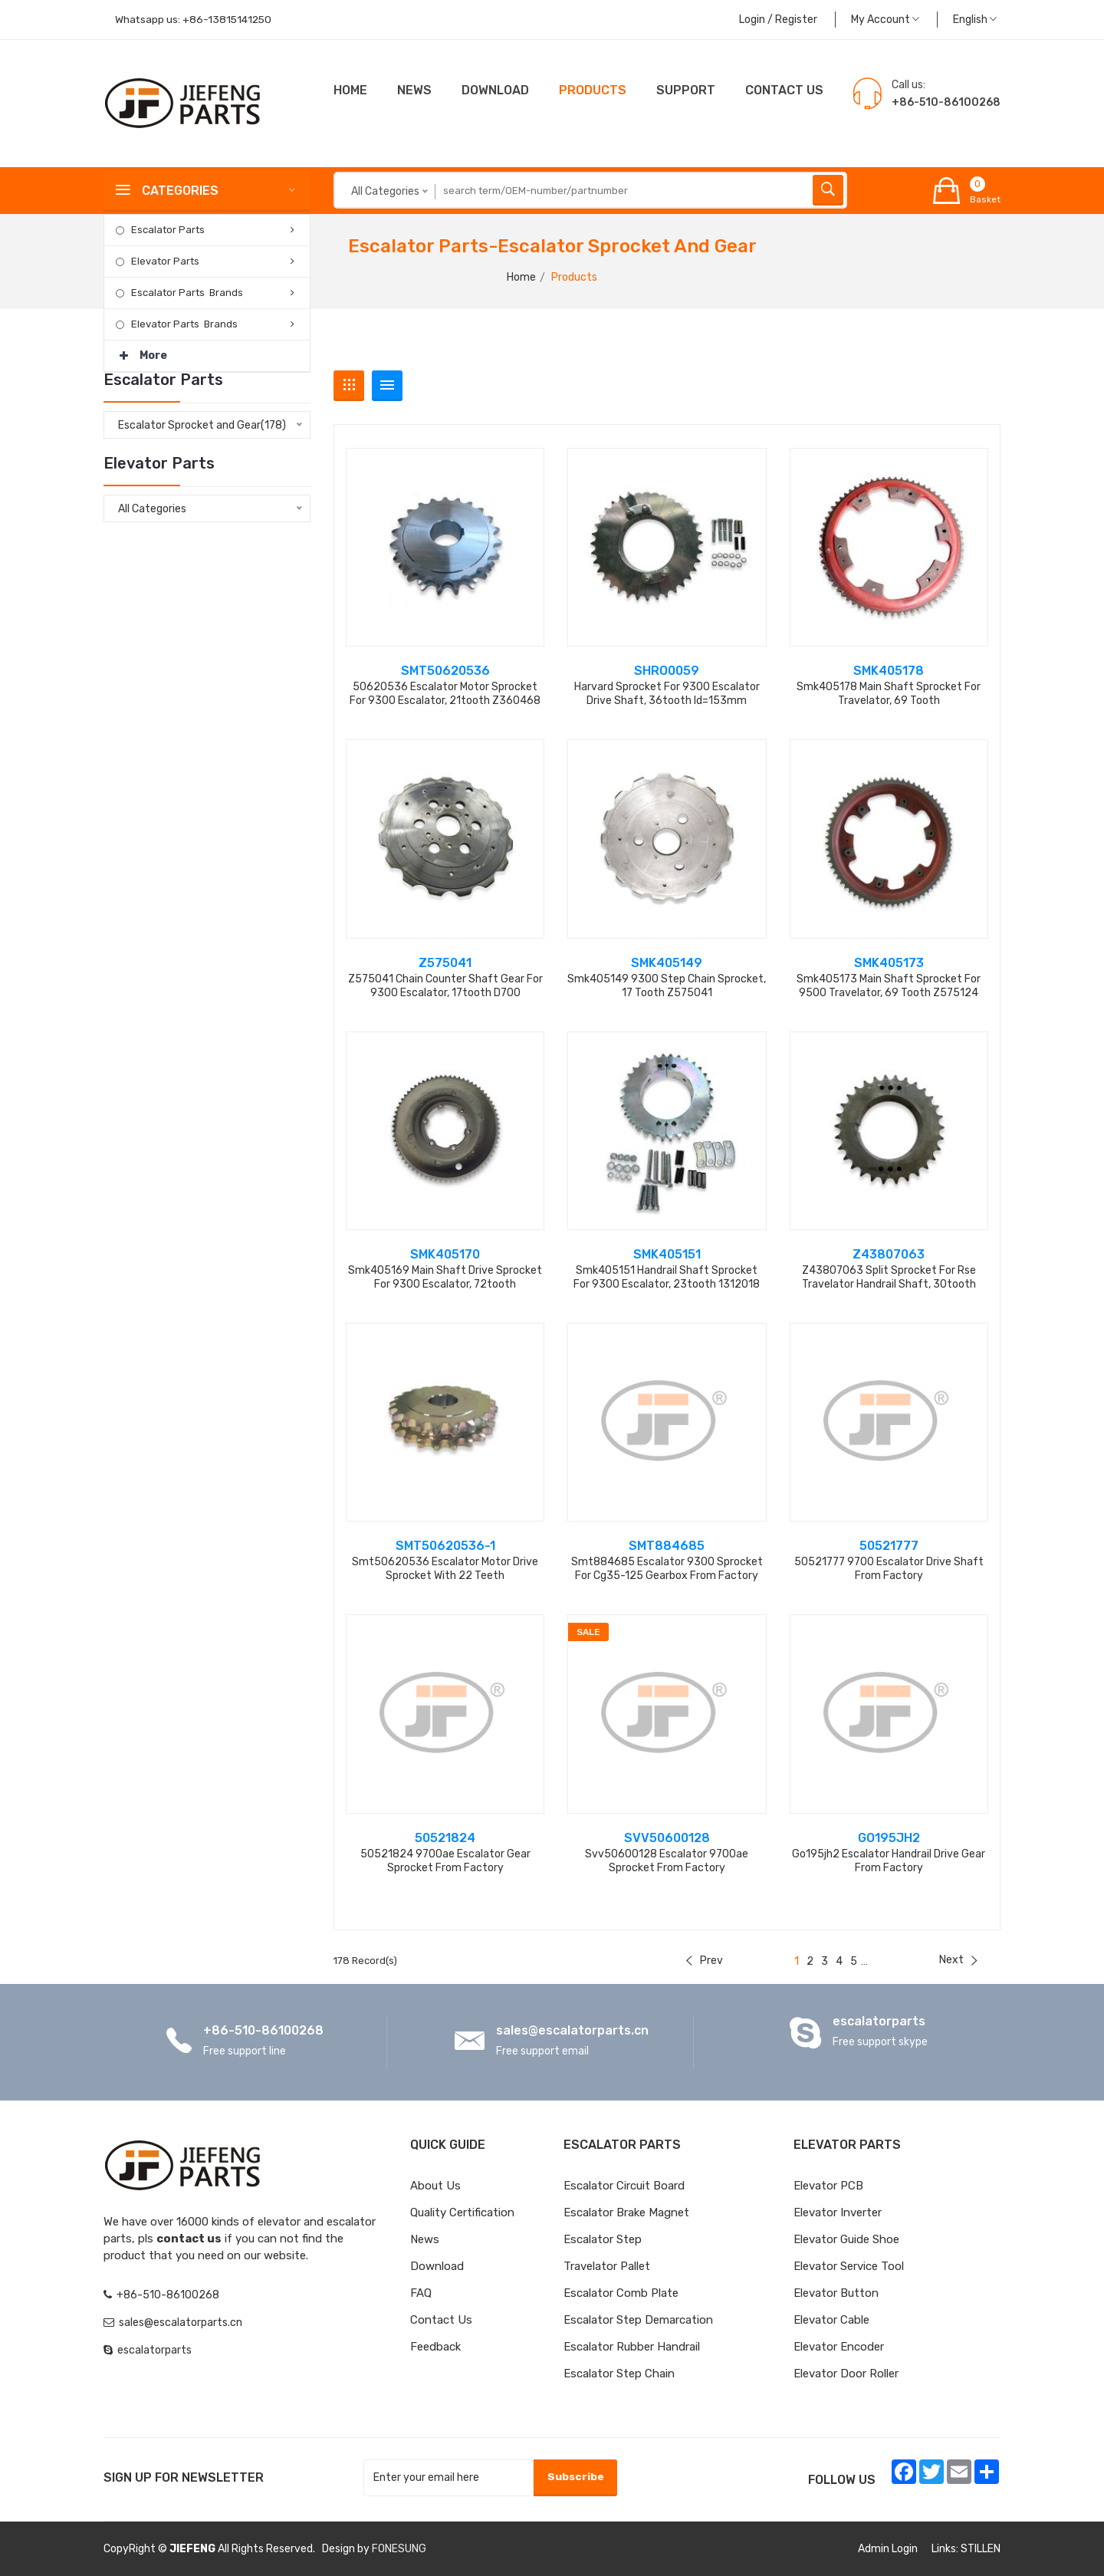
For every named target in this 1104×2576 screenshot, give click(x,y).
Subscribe (575, 2476)
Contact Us (441, 2320)
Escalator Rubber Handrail (632, 2347)
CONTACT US (784, 90)
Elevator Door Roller (846, 2373)
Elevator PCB (828, 2186)
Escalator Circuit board (624, 2186)
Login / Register (778, 19)
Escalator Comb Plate (621, 2293)
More (143, 351)
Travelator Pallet (607, 2266)
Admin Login (888, 2548)
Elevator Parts (165, 261)
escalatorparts (879, 2021)
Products (592, 90)
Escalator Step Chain (619, 2373)
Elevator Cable (831, 2320)
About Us (435, 2186)
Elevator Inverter (838, 2212)
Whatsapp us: (195, 19)
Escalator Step (603, 2239)
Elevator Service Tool (849, 2266)
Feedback (435, 2347)
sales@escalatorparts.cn (572, 2030)
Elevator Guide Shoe (846, 2239)
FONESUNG (399, 2548)
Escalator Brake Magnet (626, 2212)
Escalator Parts (168, 229)
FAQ (421, 2293)
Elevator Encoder (839, 2347)
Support (685, 90)
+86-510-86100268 (263, 2030)
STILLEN (981, 2548)
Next (958, 1959)
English (975, 19)
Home (350, 90)
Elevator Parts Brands (184, 324)
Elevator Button (836, 2293)
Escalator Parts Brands (187, 292)
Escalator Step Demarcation (638, 2320)
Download (495, 90)
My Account (885, 19)
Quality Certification (462, 2212)
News (414, 90)
